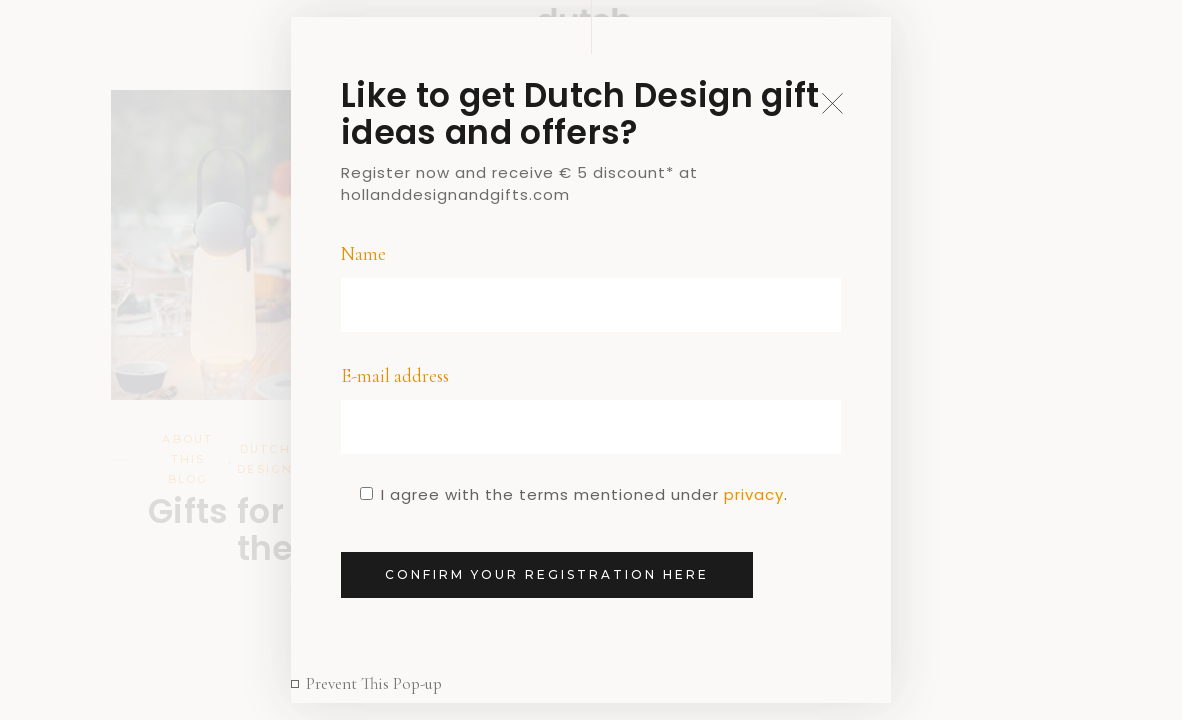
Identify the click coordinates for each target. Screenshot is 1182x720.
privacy (754, 494)
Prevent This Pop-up (374, 683)
